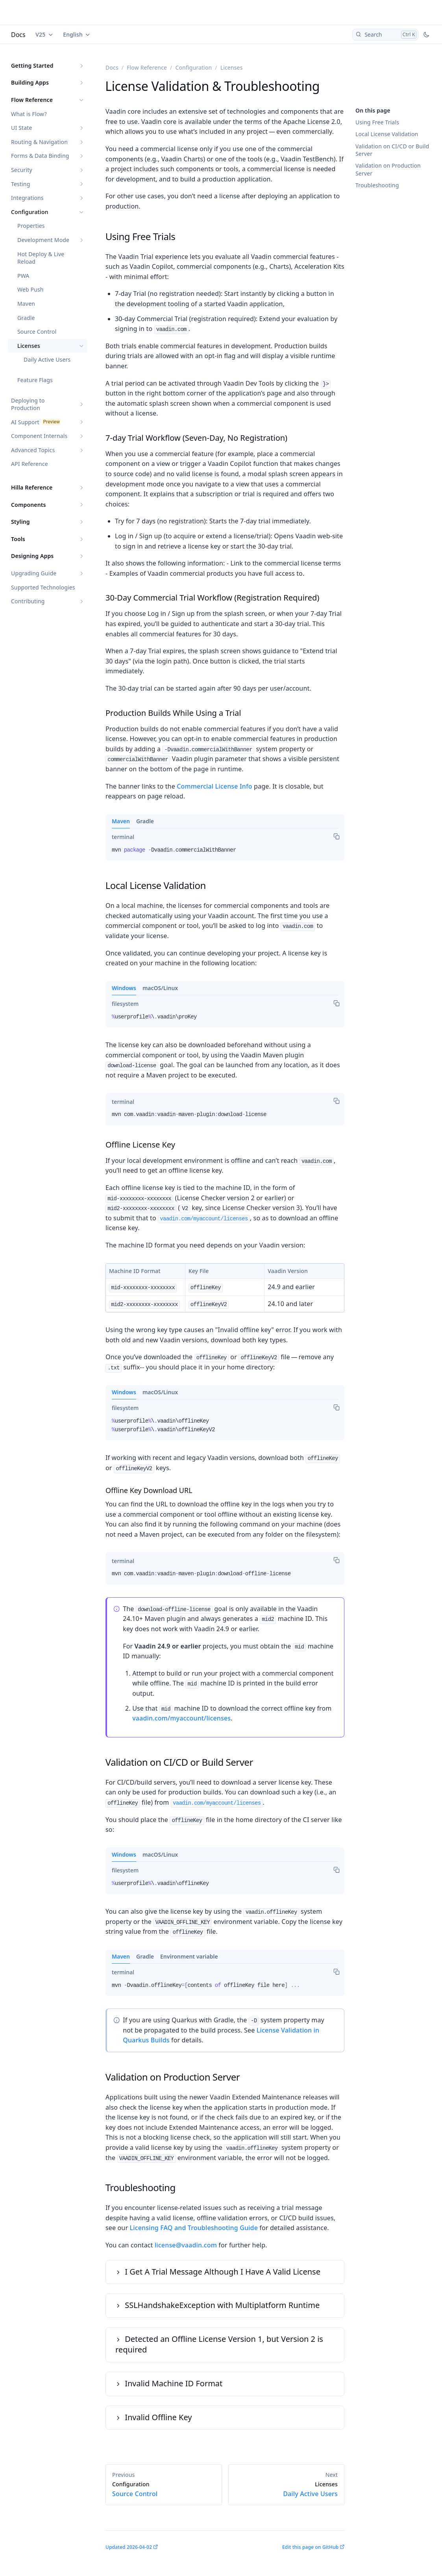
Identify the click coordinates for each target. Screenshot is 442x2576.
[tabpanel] (224, 853)
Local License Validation (386, 134)
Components (28, 504)
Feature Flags (35, 380)
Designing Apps (32, 556)
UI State (21, 127)
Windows (124, 988)
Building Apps (30, 82)
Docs (18, 34)
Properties (31, 225)
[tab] (123, 837)
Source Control (36, 331)
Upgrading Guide (33, 573)
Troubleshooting (377, 185)
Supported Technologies (43, 587)
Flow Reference (32, 99)
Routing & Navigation (39, 142)
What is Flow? (29, 114)
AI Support (25, 422)
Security (21, 170)
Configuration (29, 212)
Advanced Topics (33, 450)
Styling (20, 521)
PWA (23, 275)
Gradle (26, 318)
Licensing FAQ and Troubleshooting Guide (194, 2227)
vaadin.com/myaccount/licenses (204, 1219)
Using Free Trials (377, 122)
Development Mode (43, 240)
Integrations (27, 197)
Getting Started (32, 65)
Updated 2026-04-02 (128, 2547)
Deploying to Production (28, 404)
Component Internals (39, 436)
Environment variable (189, 1956)
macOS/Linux (160, 988)
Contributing (28, 601)
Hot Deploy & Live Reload (40, 258)
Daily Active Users (47, 359)
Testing (20, 184)
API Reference (29, 464)
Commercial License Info (214, 786)
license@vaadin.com (186, 2245)
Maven (26, 303)
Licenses (28, 345)
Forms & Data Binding (40, 155)
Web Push (30, 289)
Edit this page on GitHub (310, 2547)
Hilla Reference (31, 487)
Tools (18, 539)
